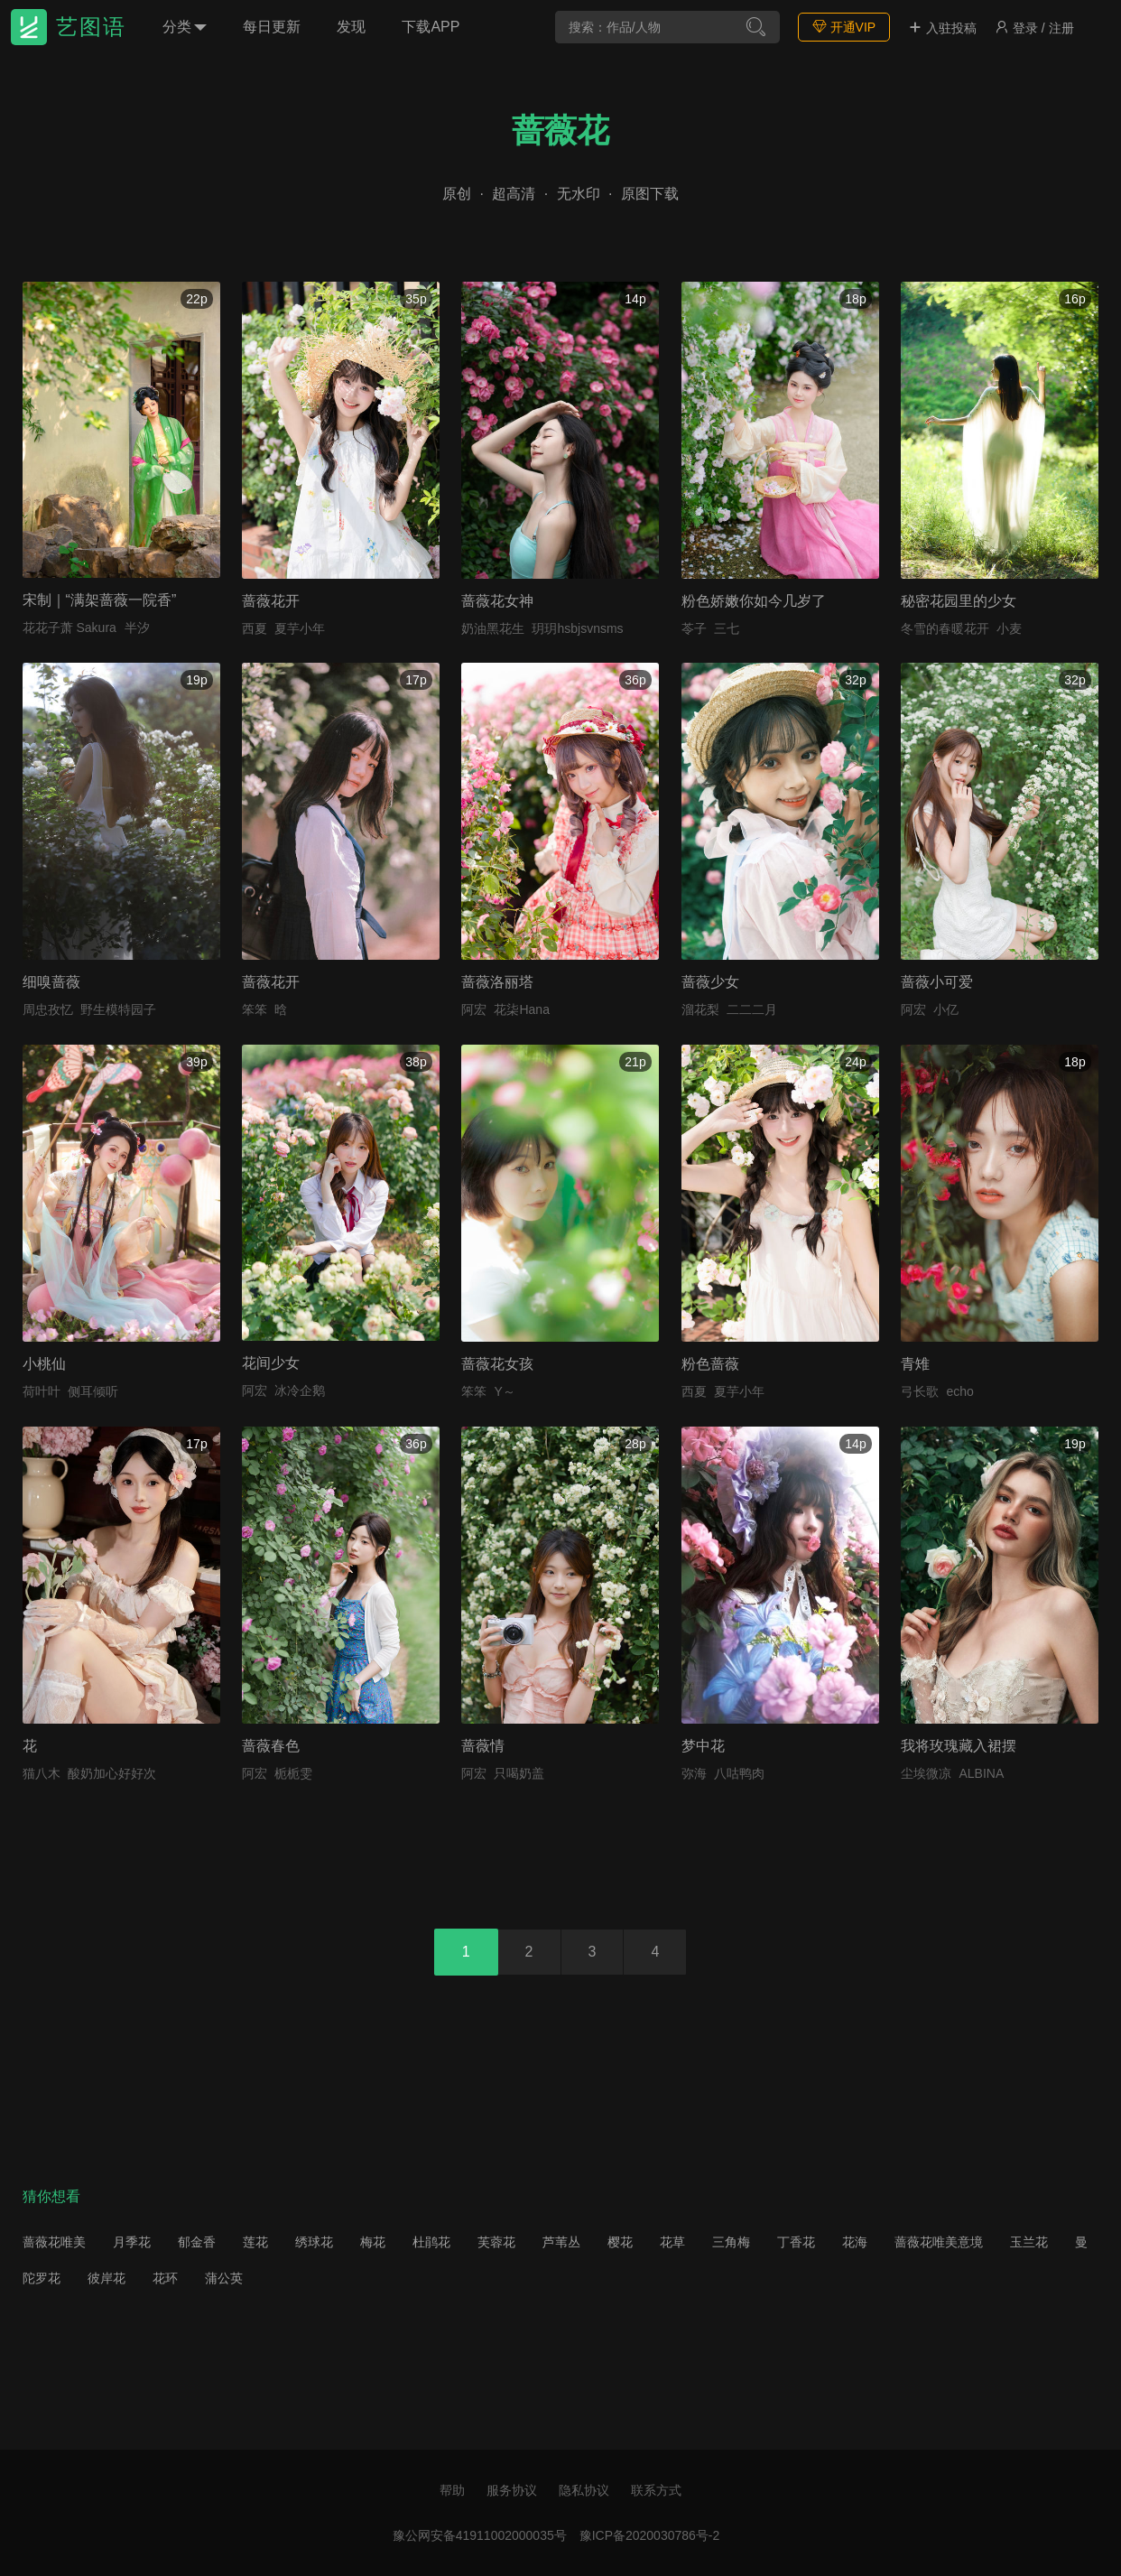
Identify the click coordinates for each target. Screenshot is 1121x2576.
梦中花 (703, 1745)
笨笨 (254, 1009)
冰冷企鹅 (299, 1390)
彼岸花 (106, 2278)
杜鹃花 (431, 2242)
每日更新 (272, 26)
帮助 (452, 2490)
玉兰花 (1029, 2242)
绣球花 (314, 2242)
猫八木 (41, 1773)
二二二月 (752, 1009)
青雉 (915, 1364)
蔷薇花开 (271, 601)
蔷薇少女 (710, 982)
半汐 (137, 627)
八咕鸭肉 (739, 1773)
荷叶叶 (41, 1391)
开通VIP (843, 26)
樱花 (620, 2242)
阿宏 (473, 1009)
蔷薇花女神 (497, 601)
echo (959, 1391)
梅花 (372, 2242)
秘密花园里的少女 (958, 601)
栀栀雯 (293, 1773)
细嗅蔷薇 (51, 982)
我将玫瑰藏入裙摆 (958, 1745)
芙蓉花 (496, 2242)
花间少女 (271, 1363)
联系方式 (656, 2490)
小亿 (946, 1009)
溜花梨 (700, 1009)
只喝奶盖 (519, 1773)
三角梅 (731, 2242)
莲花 (255, 2242)
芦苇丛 (561, 2242)
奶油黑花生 (492, 628)
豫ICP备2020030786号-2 (649, 2535)
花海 (854, 2242)
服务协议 (511, 2490)
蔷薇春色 (271, 1745)
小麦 (1009, 628)
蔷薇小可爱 (937, 982)
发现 (351, 26)
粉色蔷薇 (710, 1364)
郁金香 (197, 2242)
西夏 (254, 628)
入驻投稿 (942, 28)
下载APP (430, 26)
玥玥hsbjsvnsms (577, 628)
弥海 (694, 1773)
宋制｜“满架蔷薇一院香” (100, 600)
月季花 (132, 2242)
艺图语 (91, 26)
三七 (726, 628)
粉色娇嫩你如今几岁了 (753, 601)
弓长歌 (920, 1391)
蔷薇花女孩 (497, 1364)
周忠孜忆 (48, 1009)
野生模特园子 (118, 1009)
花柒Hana (521, 1009)
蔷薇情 (483, 1745)
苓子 (694, 628)
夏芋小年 (299, 628)
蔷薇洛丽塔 (497, 982)
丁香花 (796, 2242)
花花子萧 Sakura (69, 627)
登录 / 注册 (1034, 28)
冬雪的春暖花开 (945, 628)
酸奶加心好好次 (112, 1773)
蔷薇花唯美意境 (938, 2242)
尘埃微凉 (926, 1773)
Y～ (504, 1391)
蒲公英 (224, 2278)
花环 (165, 2278)
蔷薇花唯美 (54, 2242)
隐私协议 (584, 2490)
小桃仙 (44, 1364)
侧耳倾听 (93, 1391)
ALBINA (981, 1773)
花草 (672, 2242)
